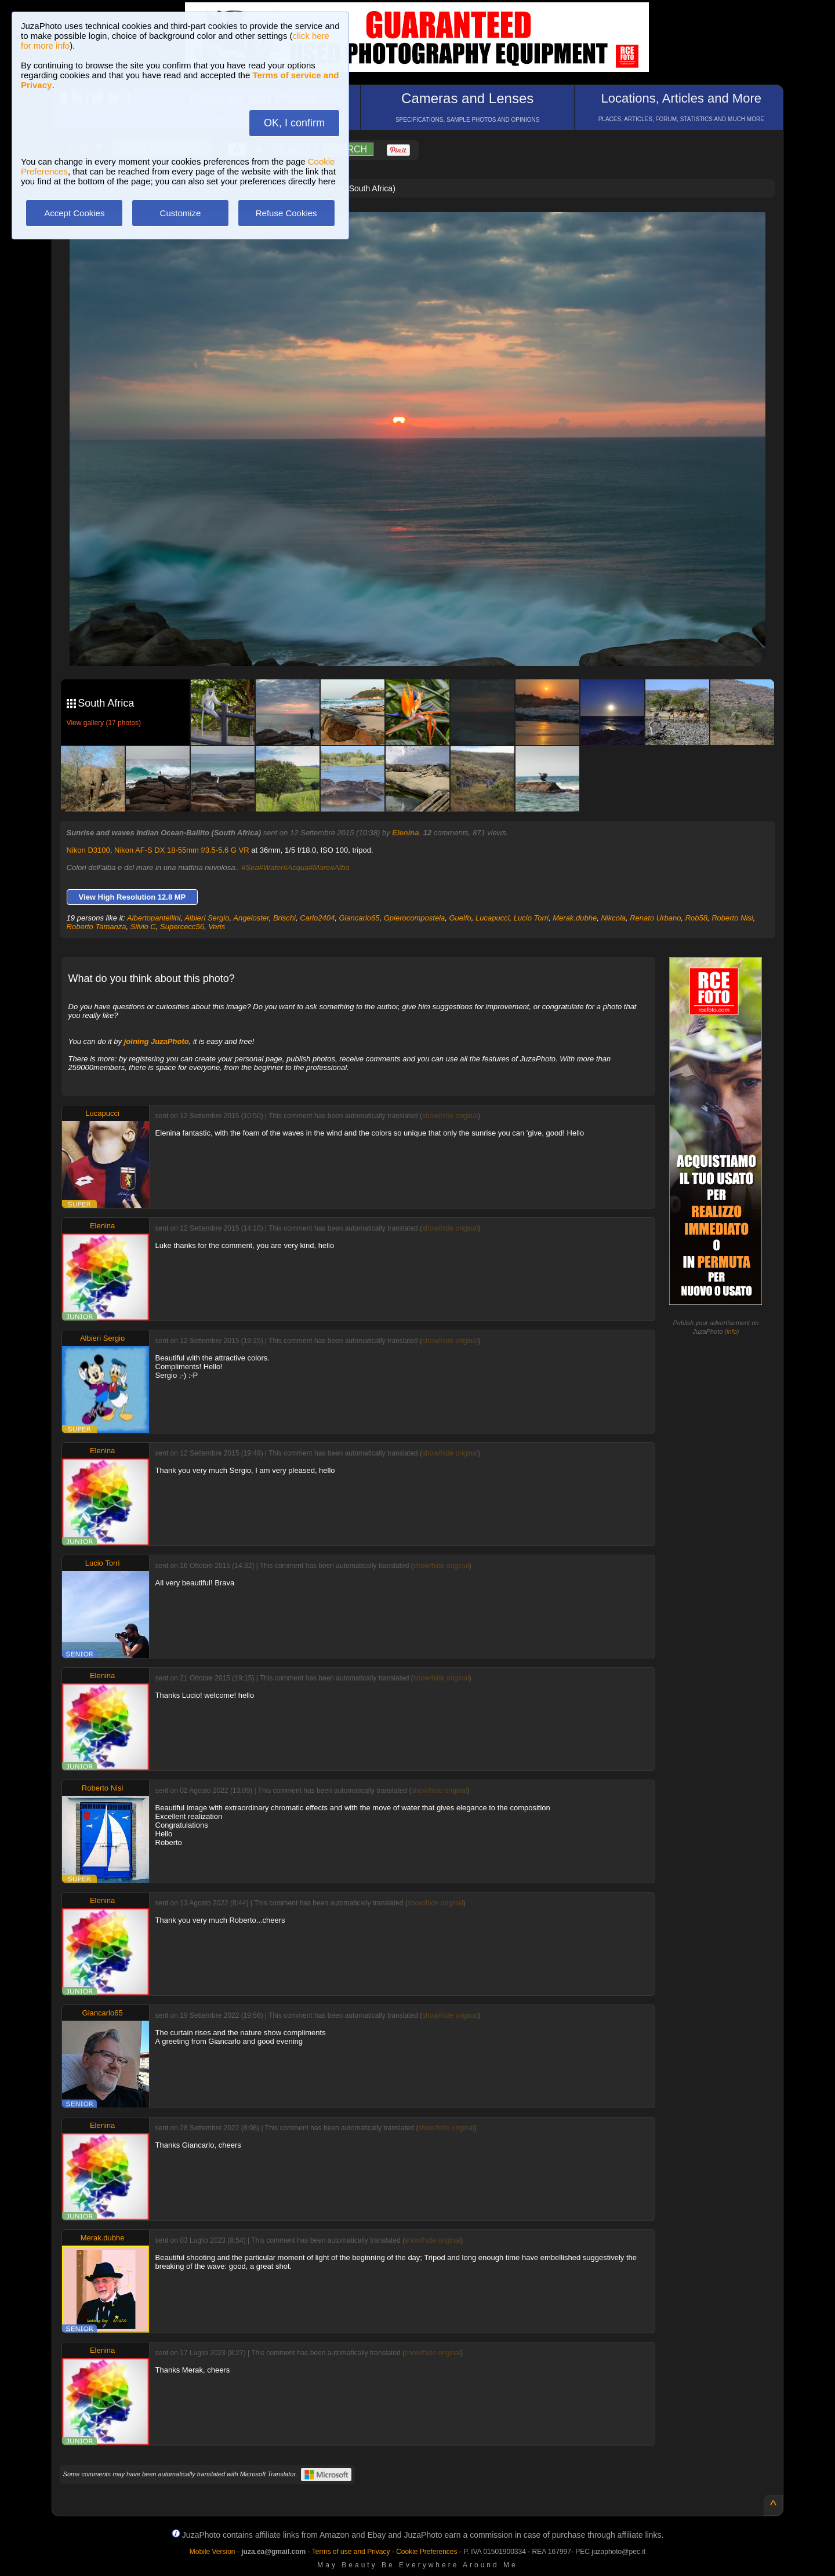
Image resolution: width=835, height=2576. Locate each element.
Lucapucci (492, 918)
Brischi (284, 918)
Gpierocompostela (414, 918)
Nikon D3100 (88, 850)
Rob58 (696, 918)
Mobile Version (212, 2552)
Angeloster (250, 918)
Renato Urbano (655, 918)
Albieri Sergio (206, 918)
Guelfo (460, 918)
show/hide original (450, 1116)
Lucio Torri (531, 918)
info (732, 1331)
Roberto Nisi (732, 918)
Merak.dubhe (575, 918)
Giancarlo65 (359, 918)
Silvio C (143, 926)
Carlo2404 (317, 918)
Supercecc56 (182, 926)
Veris (216, 926)
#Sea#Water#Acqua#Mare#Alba (295, 867)
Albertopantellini (154, 918)
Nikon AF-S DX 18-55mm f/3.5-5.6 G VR (181, 850)
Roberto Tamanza (96, 926)
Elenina (405, 832)
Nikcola (613, 918)
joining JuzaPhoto (156, 1041)
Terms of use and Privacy (351, 2552)
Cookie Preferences (426, 2552)
